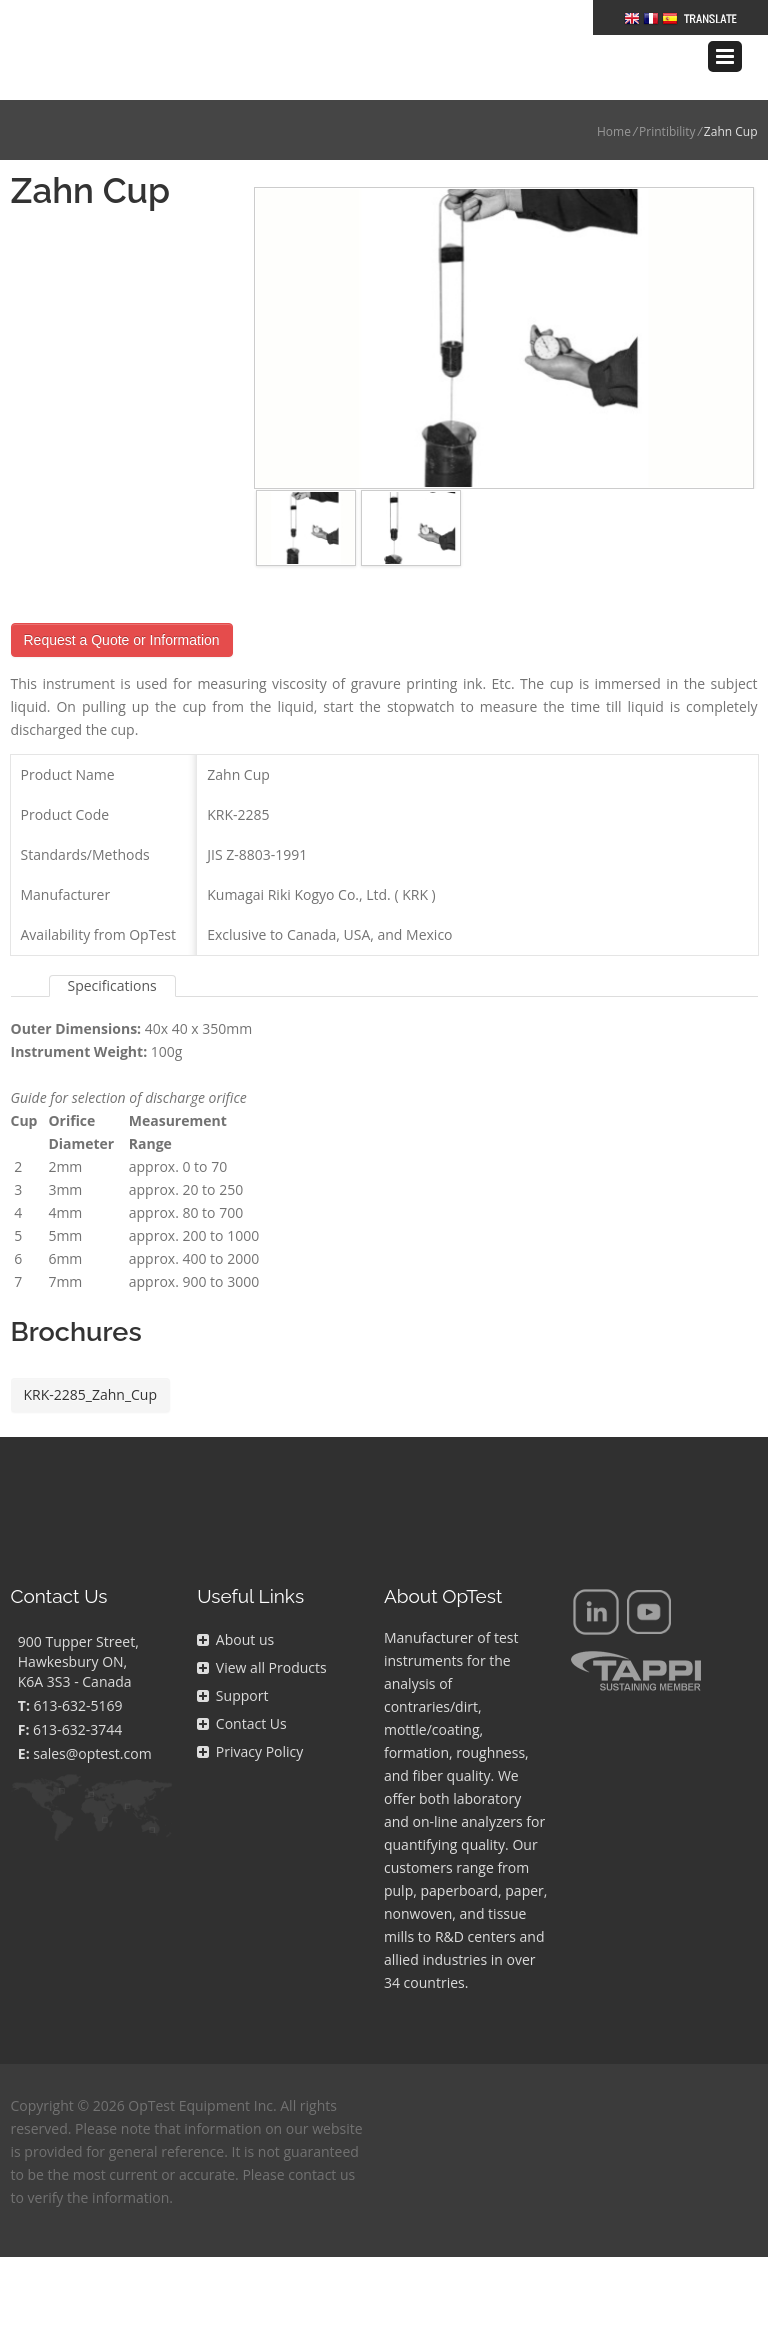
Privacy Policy (250, 1721)
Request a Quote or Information (122, 610)
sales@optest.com (92, 1723)
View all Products (261, 1637)
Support (232, 1665)
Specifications (112, 955)
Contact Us (241, 1693)
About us (235, 1609)
